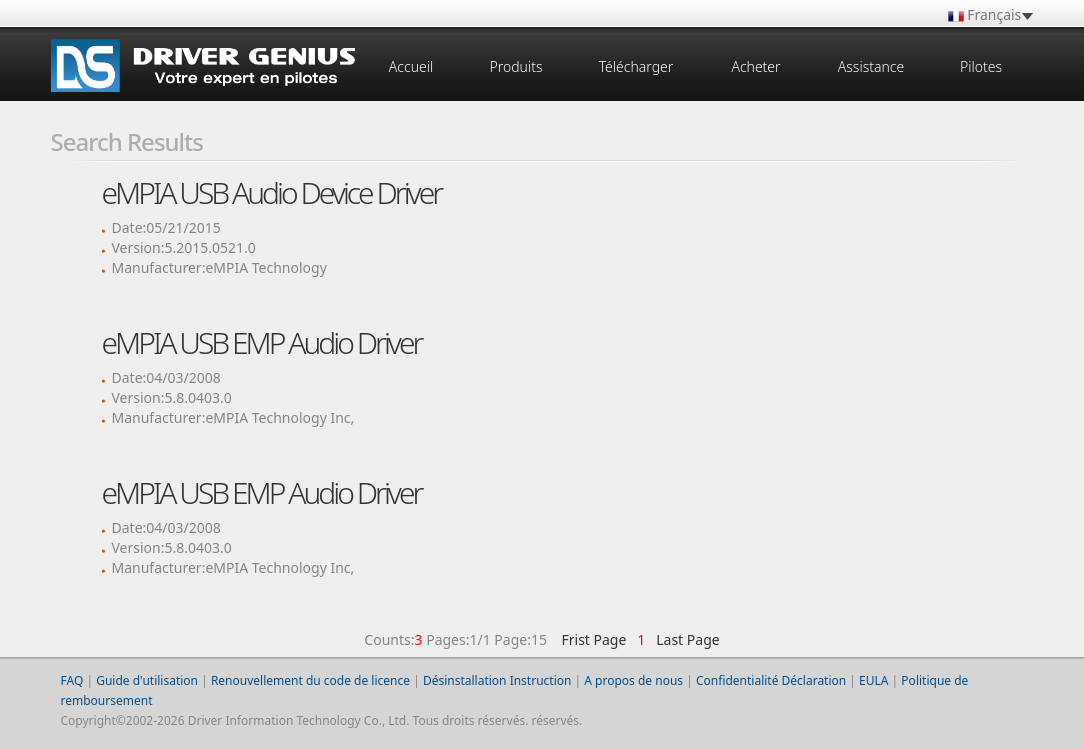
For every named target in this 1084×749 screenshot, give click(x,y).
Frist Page (593, 639)
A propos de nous (633, 680)
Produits (515, 66)
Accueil (411, 66)
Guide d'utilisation (147, 680)
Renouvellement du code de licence (310, 680)
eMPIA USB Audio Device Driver (272, 192)
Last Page (684, 639)
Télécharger (636, 66)
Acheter (755, 66)
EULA (873, 680)
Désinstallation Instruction (497, 680)
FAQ (72, 680)
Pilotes (981, 66)
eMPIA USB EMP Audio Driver (262, 342)
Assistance (871, 66)
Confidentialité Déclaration (771, 680)
